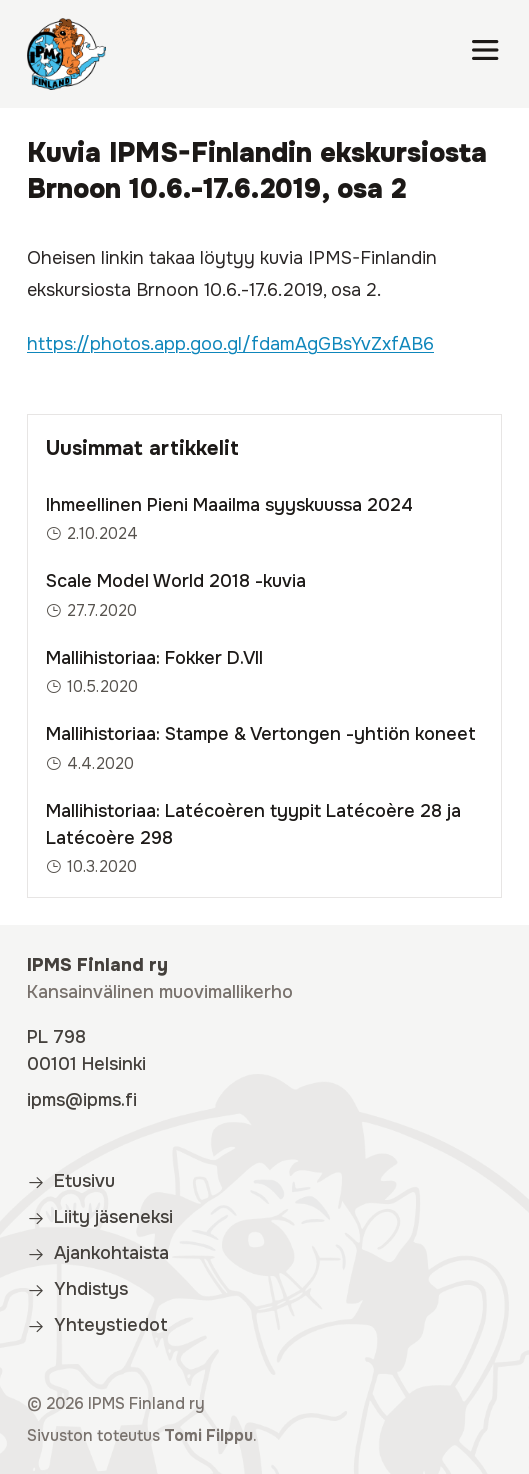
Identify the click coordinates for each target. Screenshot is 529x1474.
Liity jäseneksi (100, 1217)
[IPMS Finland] (66, 54)
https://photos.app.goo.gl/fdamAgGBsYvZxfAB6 (230, 344)
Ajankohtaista (98, 1253)
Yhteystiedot (97, 1325)
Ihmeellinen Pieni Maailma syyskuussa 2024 (229, 505)
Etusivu (71, 1181)
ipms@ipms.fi (82, 1100)
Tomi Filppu (208, 1436)
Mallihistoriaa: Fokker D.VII (154, 658)
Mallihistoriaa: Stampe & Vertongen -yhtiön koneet (261, 734)
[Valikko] (485, 54)
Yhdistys (77, 1289)
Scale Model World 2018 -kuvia (176, 581)
